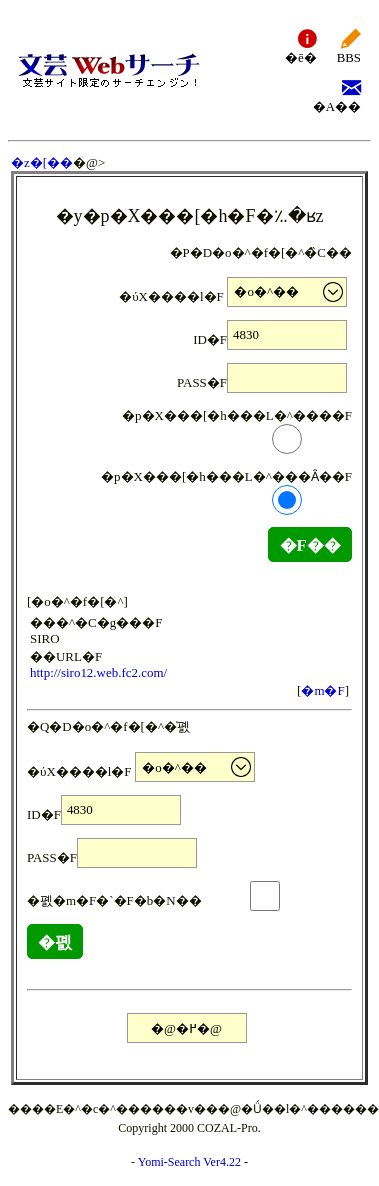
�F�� (310, 545)
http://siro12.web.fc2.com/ (98, 672)
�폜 (55, 942)
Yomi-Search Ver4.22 (189, 1162)
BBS (349, 45)
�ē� (301, 45)
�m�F (322, 690)
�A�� (337, 94)
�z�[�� (42, 162)
